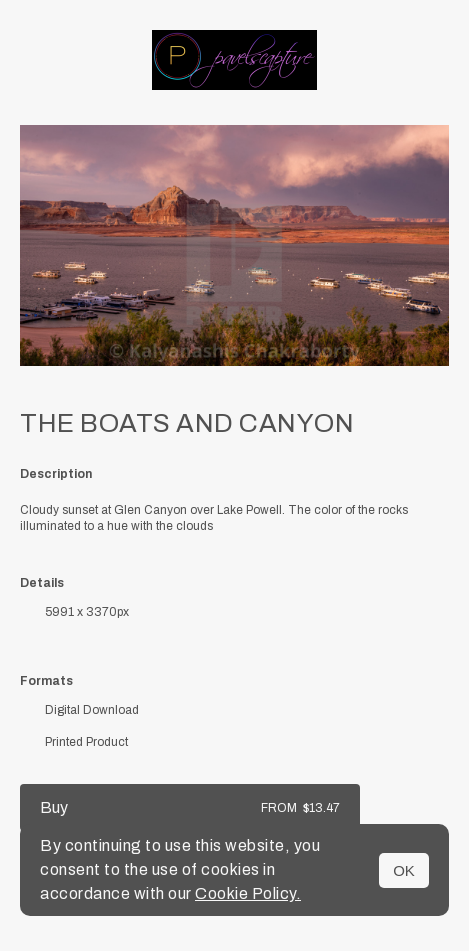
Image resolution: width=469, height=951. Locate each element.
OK (404, 870)
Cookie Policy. (248, 893)
